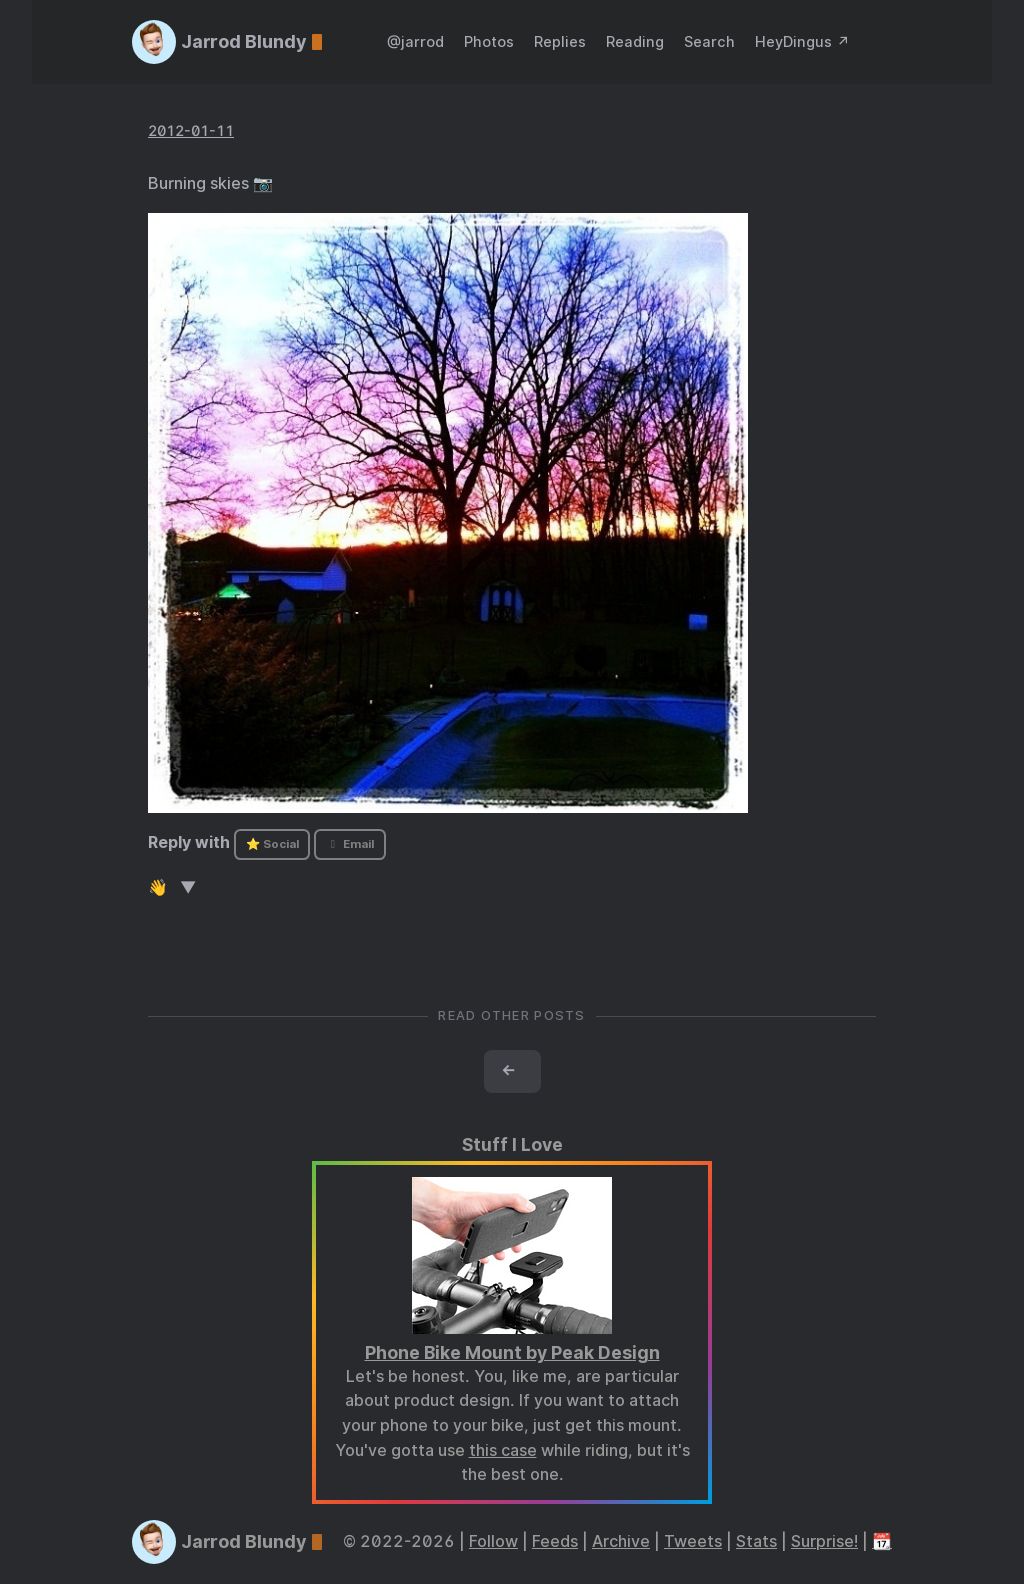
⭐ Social (272, 844)
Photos (489, 41)
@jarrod (415, 41)
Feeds (555, 1541)
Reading (635, 41)
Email (350, 844)
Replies (560, 41)
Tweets (693, 1541)
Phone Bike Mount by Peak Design (512, 1352)
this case (503, 1450)
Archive (621, 1541)
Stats (756, 1541)
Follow (493, 1541)
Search (709, 41)
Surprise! (824, 1541)
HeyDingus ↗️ (802, 41)
